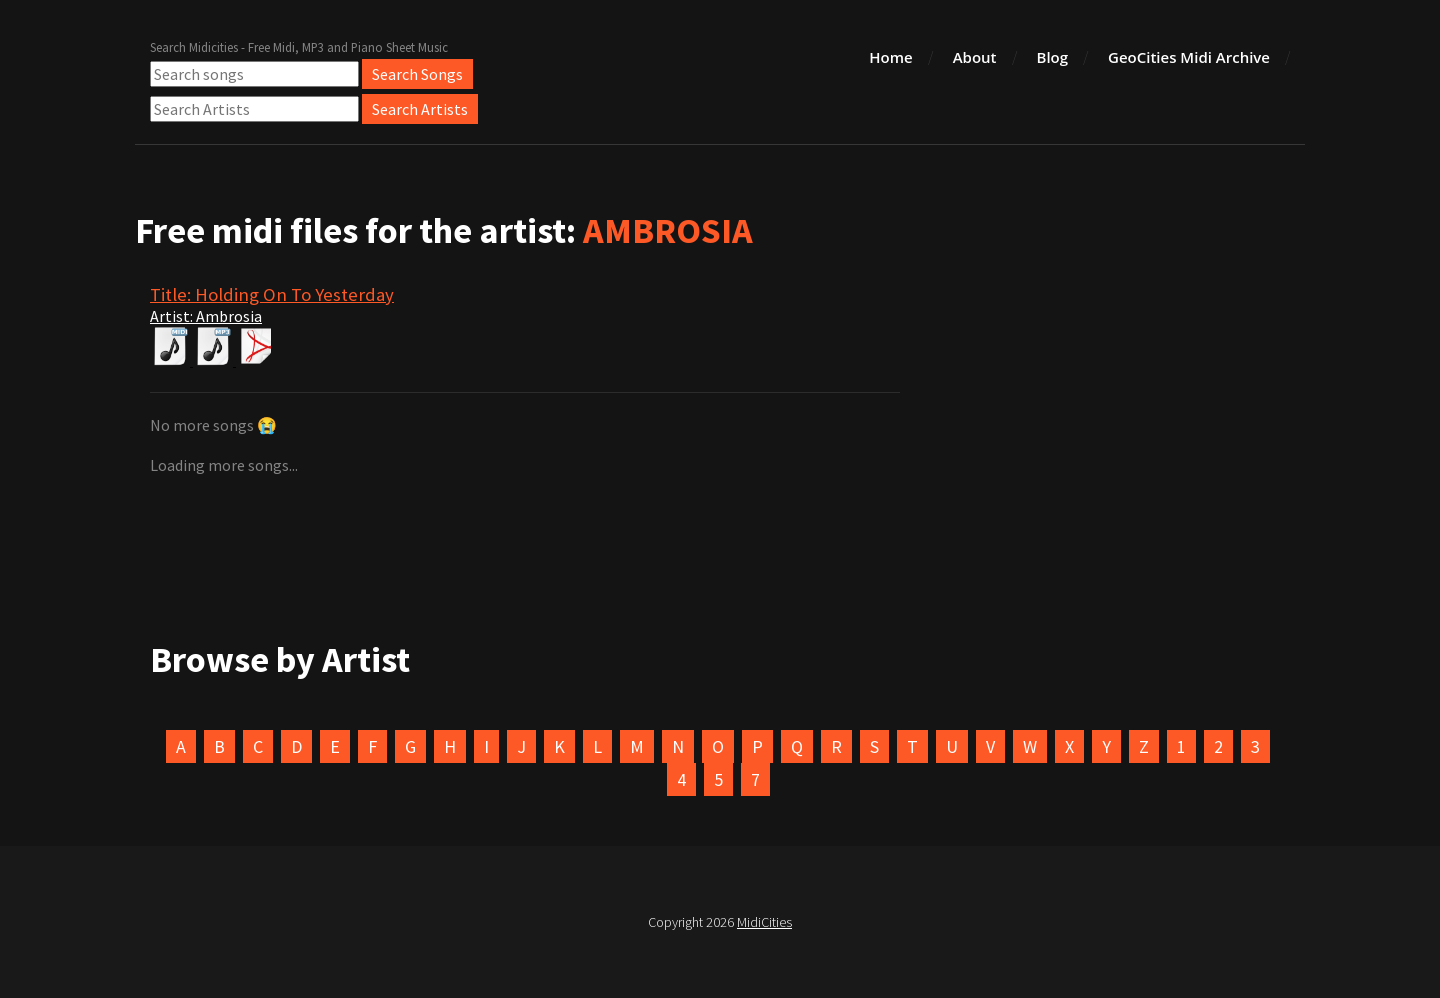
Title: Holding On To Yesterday (272, 294)
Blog (1053, 57)
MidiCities (764, 922)
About (975, 57)
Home (890, 57)
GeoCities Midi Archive (1189, 57)
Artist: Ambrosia (206, 316)
